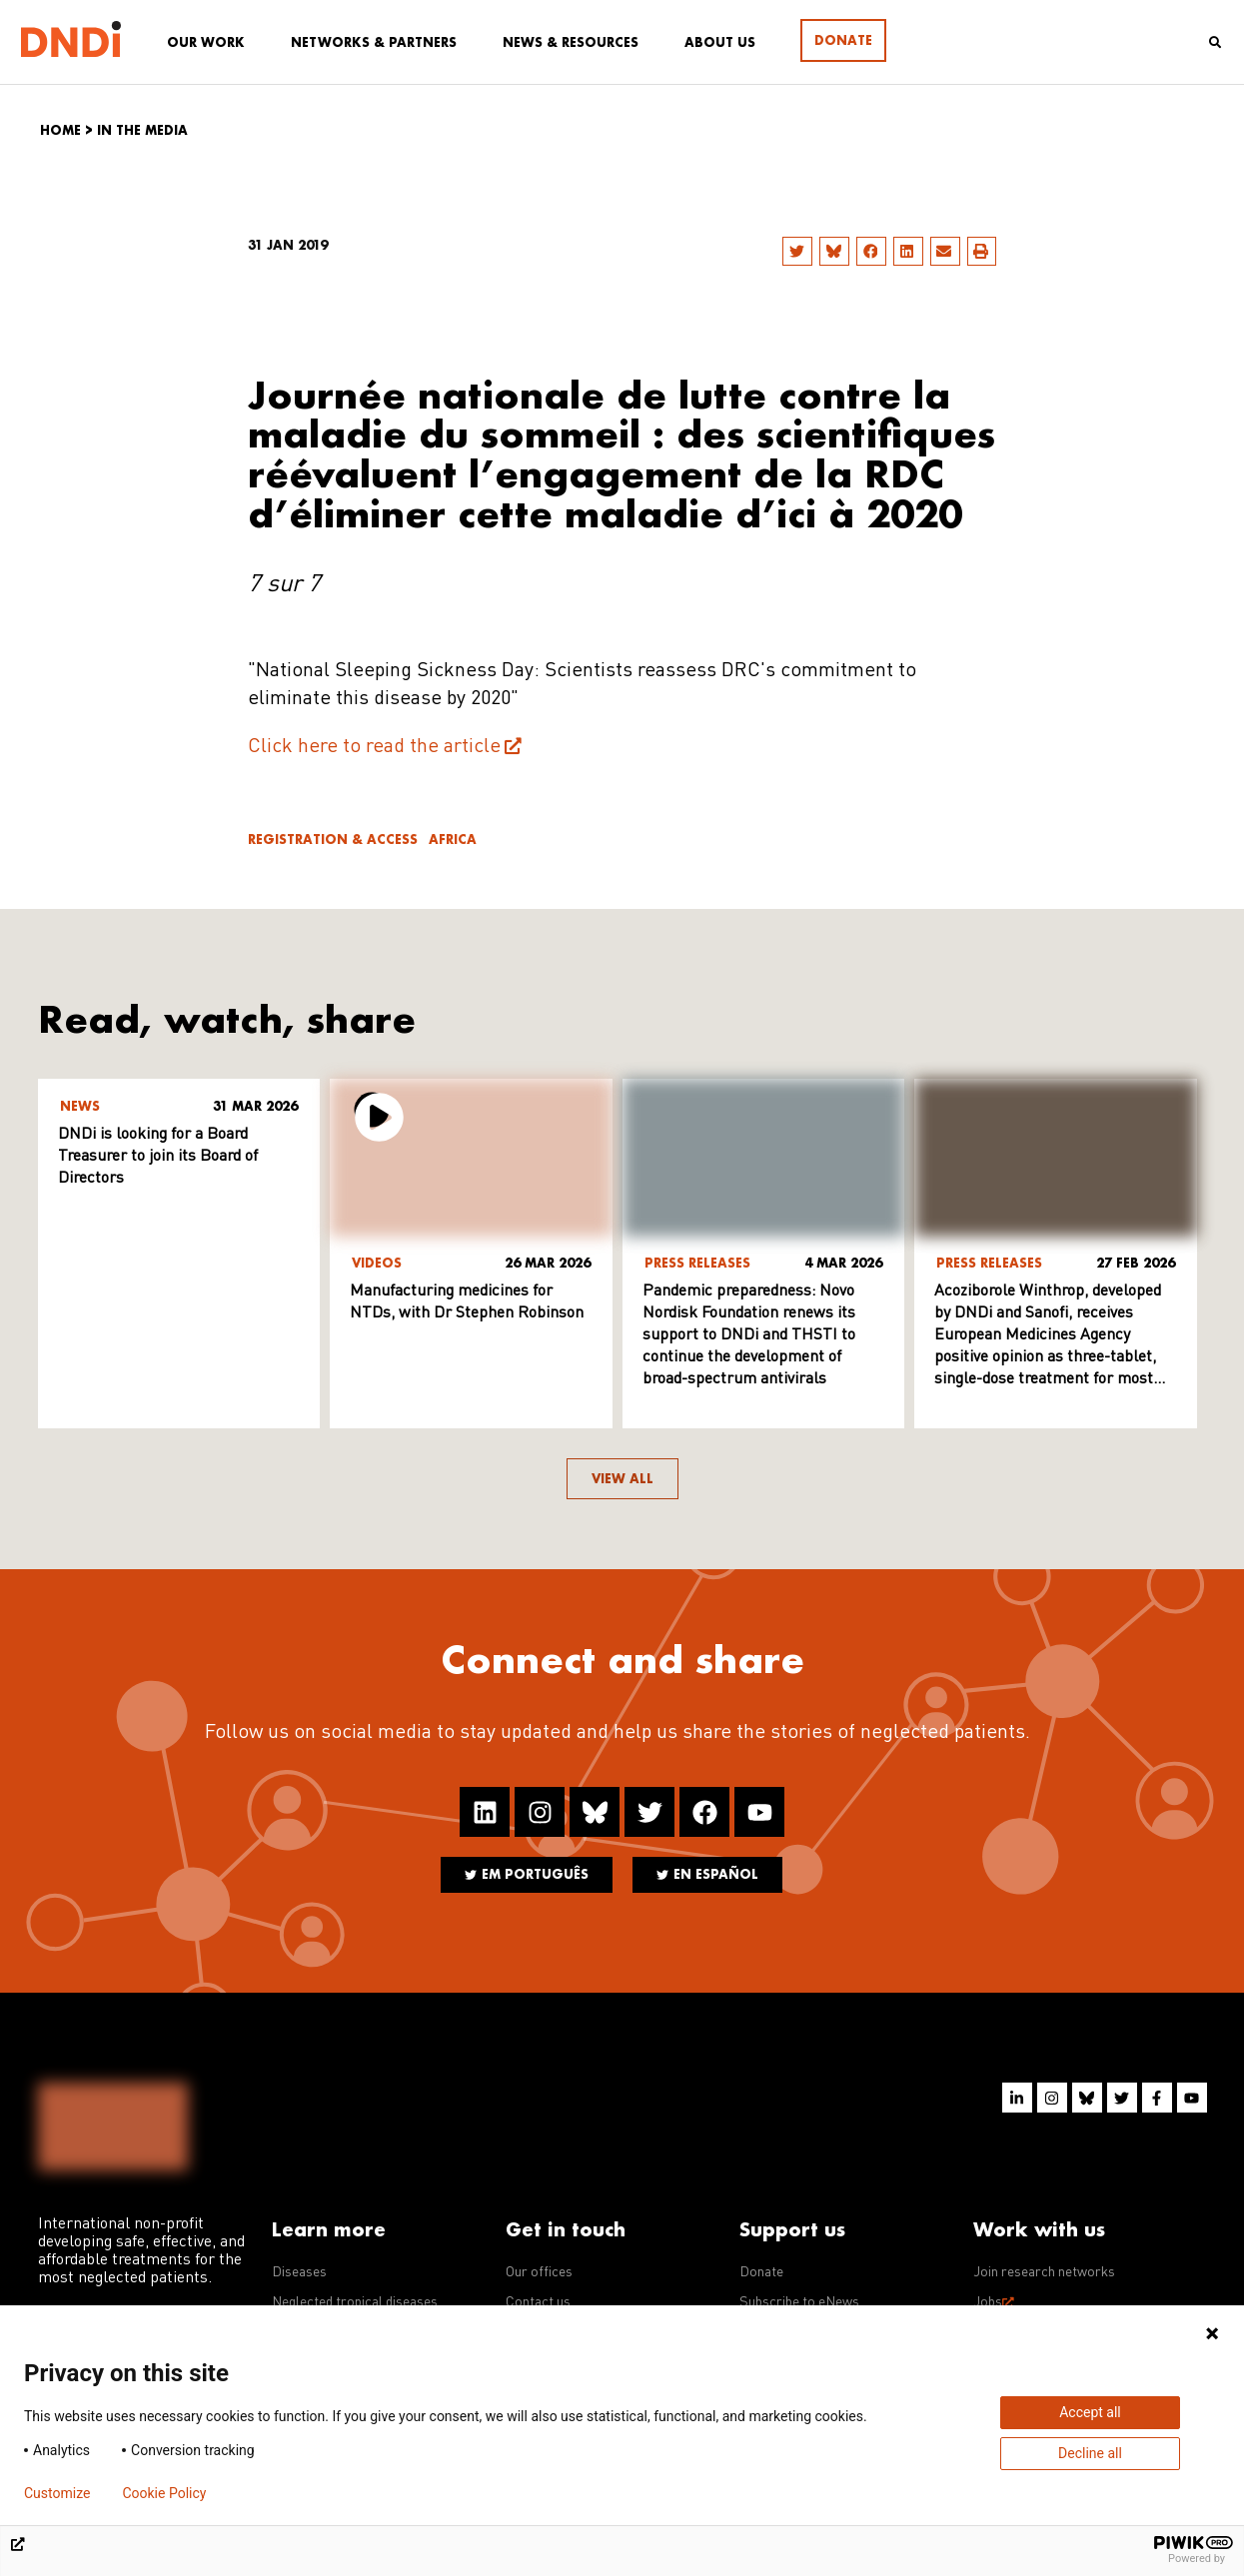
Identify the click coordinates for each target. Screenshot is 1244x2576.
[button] (797, 251)
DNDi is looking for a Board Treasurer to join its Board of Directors (158, 1157)
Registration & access (333, 839)
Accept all (1090, 2412)
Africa (453, 839)
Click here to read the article (374, 747)
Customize (57, 2493)
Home (60, 130)
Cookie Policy (164, 2493)
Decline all (1090, 2453)
